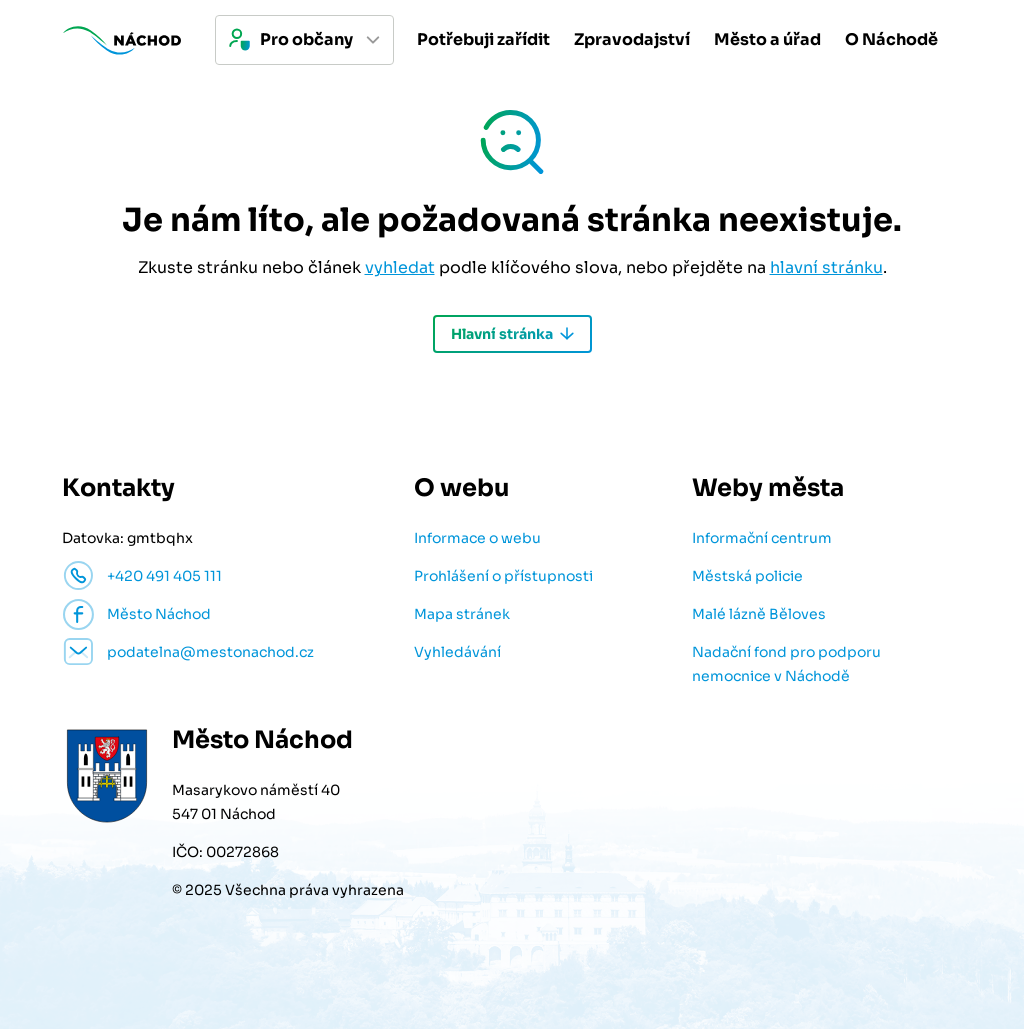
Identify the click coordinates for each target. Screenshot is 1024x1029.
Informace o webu (477, 538)
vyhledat (400, 267)
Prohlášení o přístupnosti (503, 576)
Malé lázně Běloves (759, 614)
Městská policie (747, 576)
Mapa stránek (462, 614)
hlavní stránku (826, 267)
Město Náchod (159, 614)
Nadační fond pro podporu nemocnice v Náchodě (786, 664)
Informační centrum (762, 538)
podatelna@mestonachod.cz (210, 652)
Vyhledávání (457, 652)
